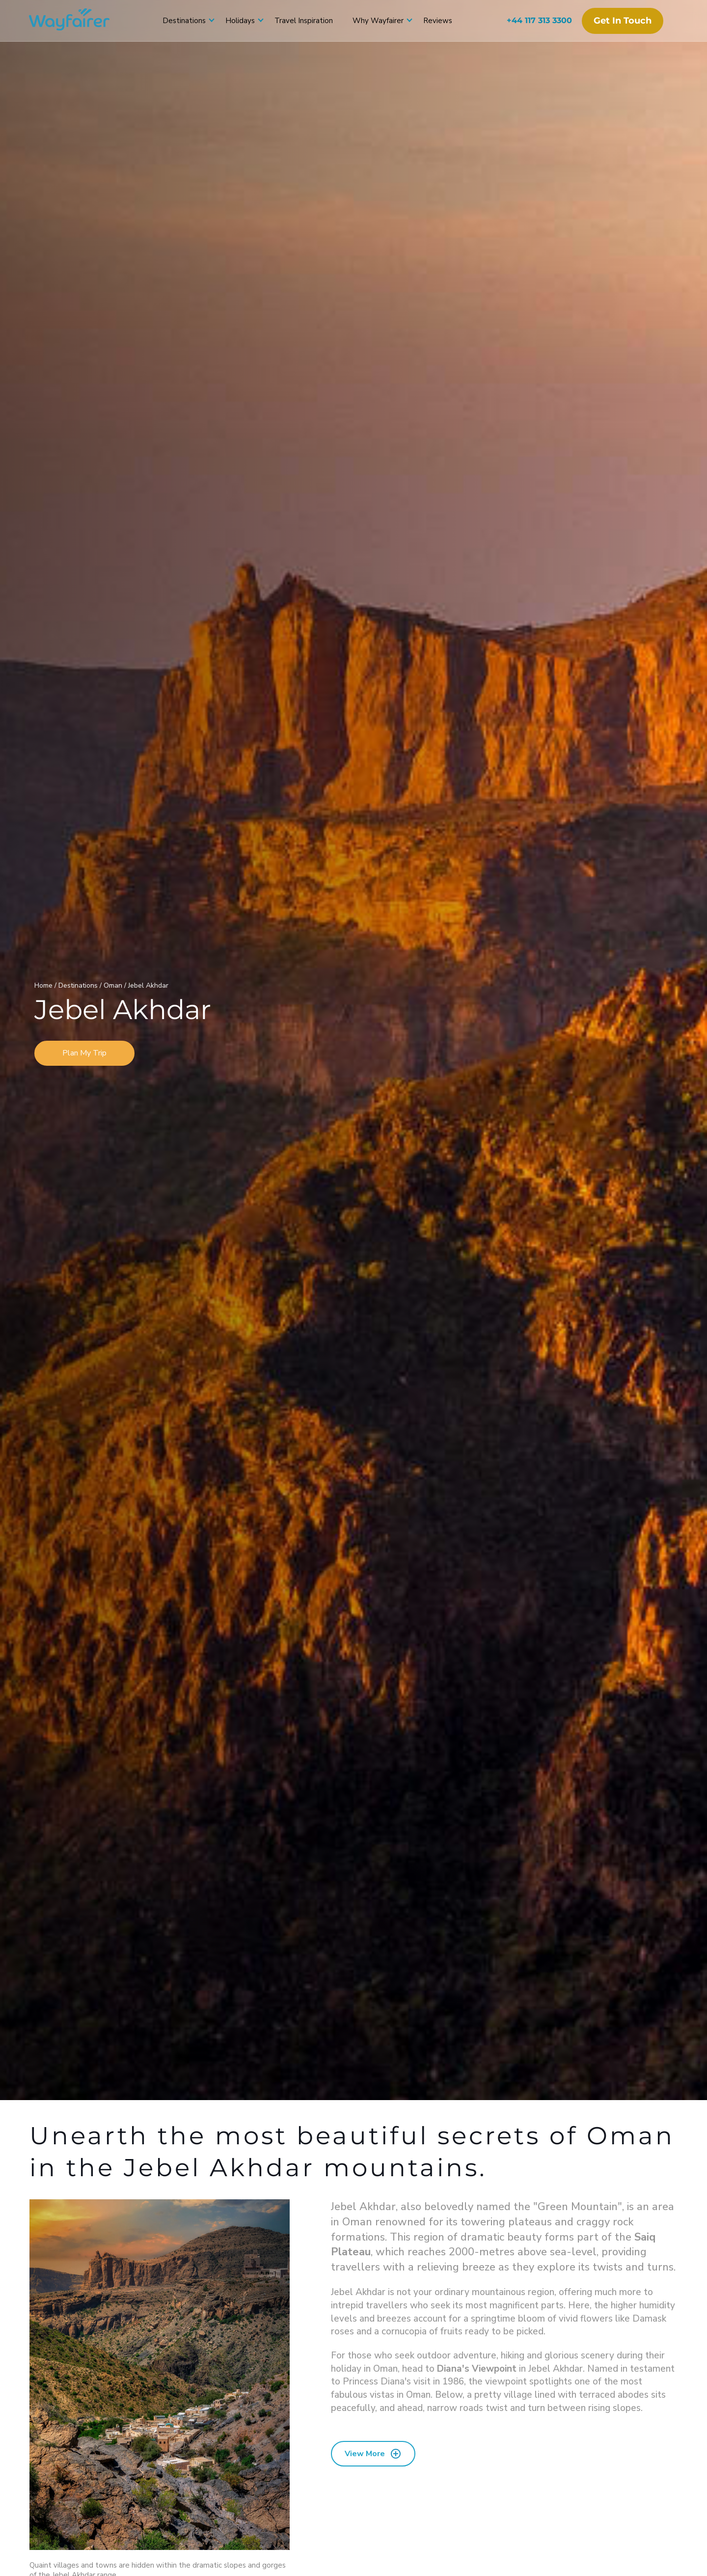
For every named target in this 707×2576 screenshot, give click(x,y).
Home (44, 985)
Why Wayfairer (378, 21)
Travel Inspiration (303, 21)
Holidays (240, 21)
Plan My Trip (84, 1053)
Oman (114, 985)
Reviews (437, 21)
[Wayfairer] (78, 20)
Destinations (184, 21)
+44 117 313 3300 (538, 20)
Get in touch (622, 20)
